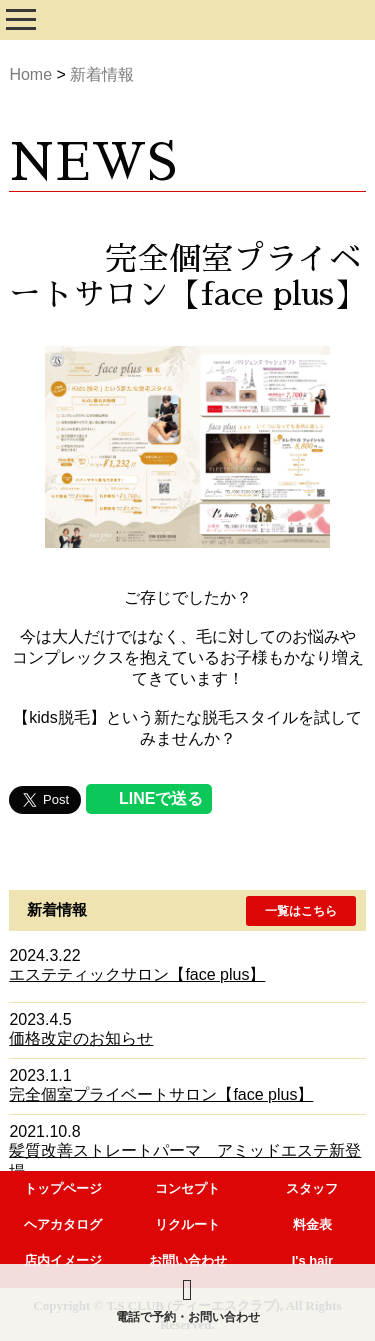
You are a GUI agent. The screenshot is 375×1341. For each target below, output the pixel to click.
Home (30, 74)
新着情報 (102, 74)
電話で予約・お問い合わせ (188, 1299)
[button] (301, 911)
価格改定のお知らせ (81, 1038)
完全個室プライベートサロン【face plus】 (161, 1094)
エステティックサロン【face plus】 (137, 974)
